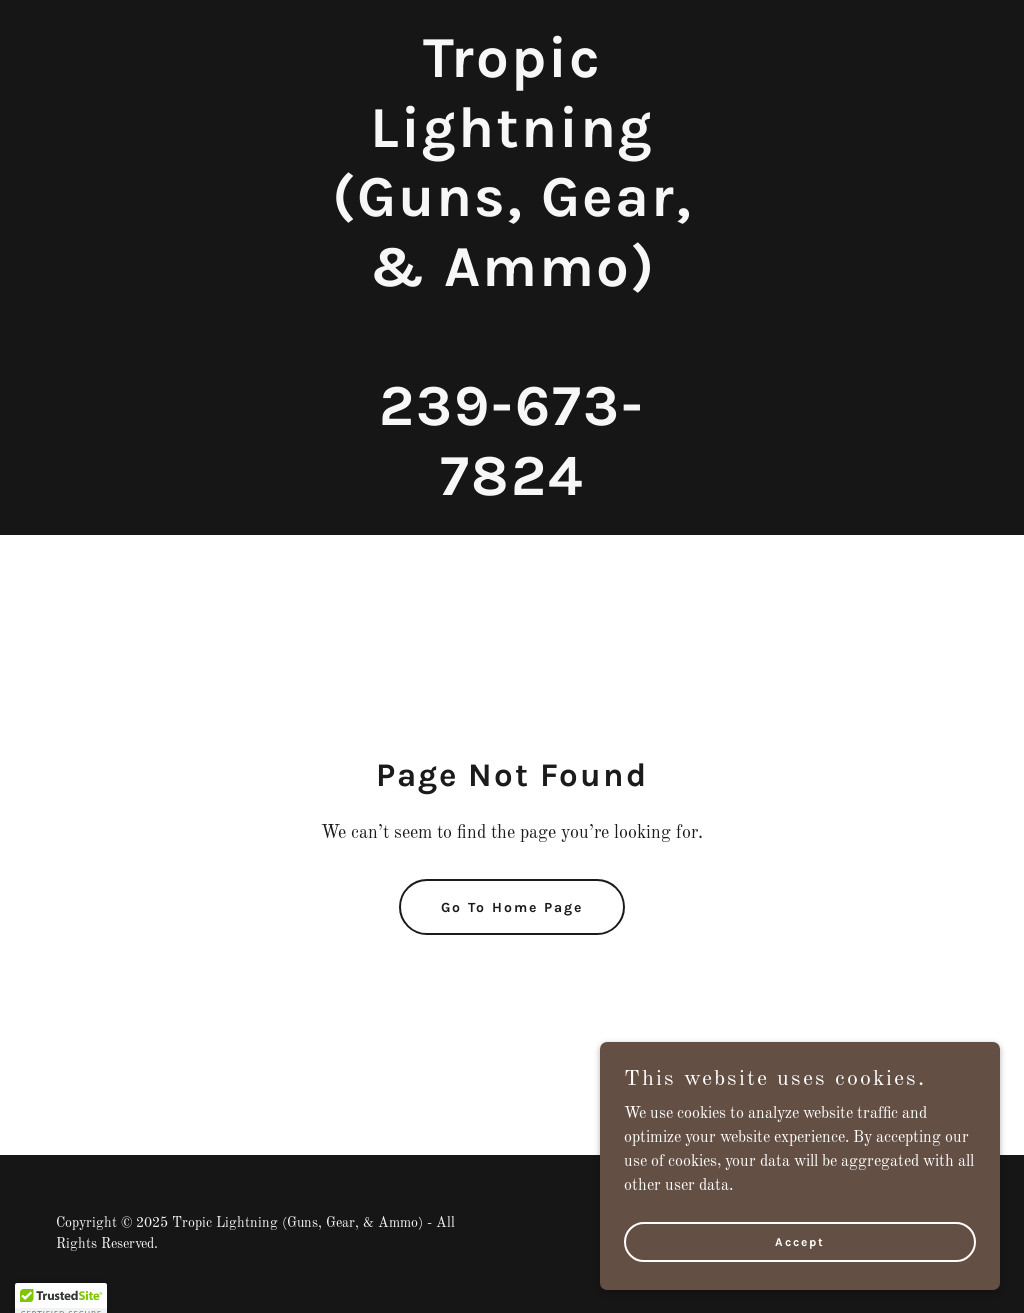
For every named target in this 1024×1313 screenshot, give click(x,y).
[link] (512, 491)
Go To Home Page (512, 907)
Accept (800, 1241)
